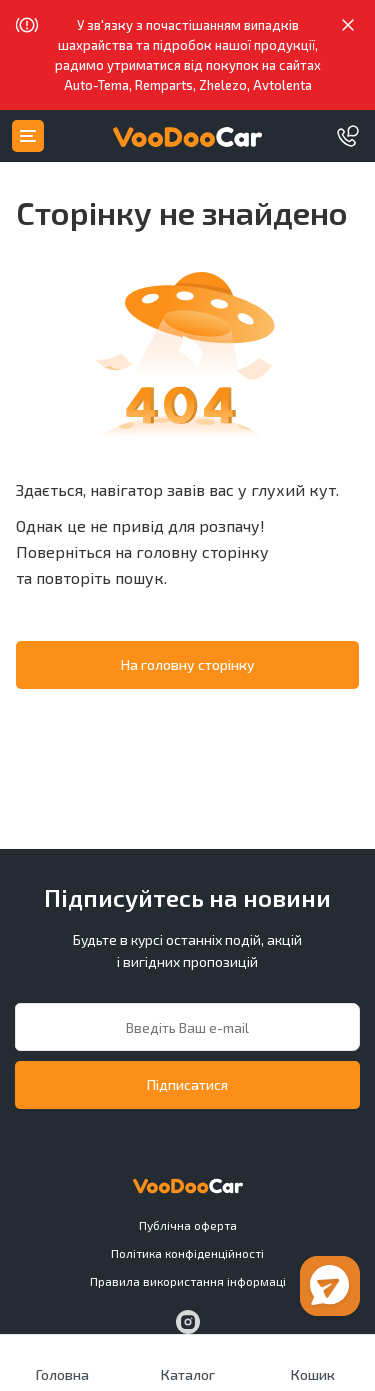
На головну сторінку (188, 664)
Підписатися (187, 1084)
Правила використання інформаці (188, 1281)
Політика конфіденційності (187, 1253)
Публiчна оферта (188, 1225)
